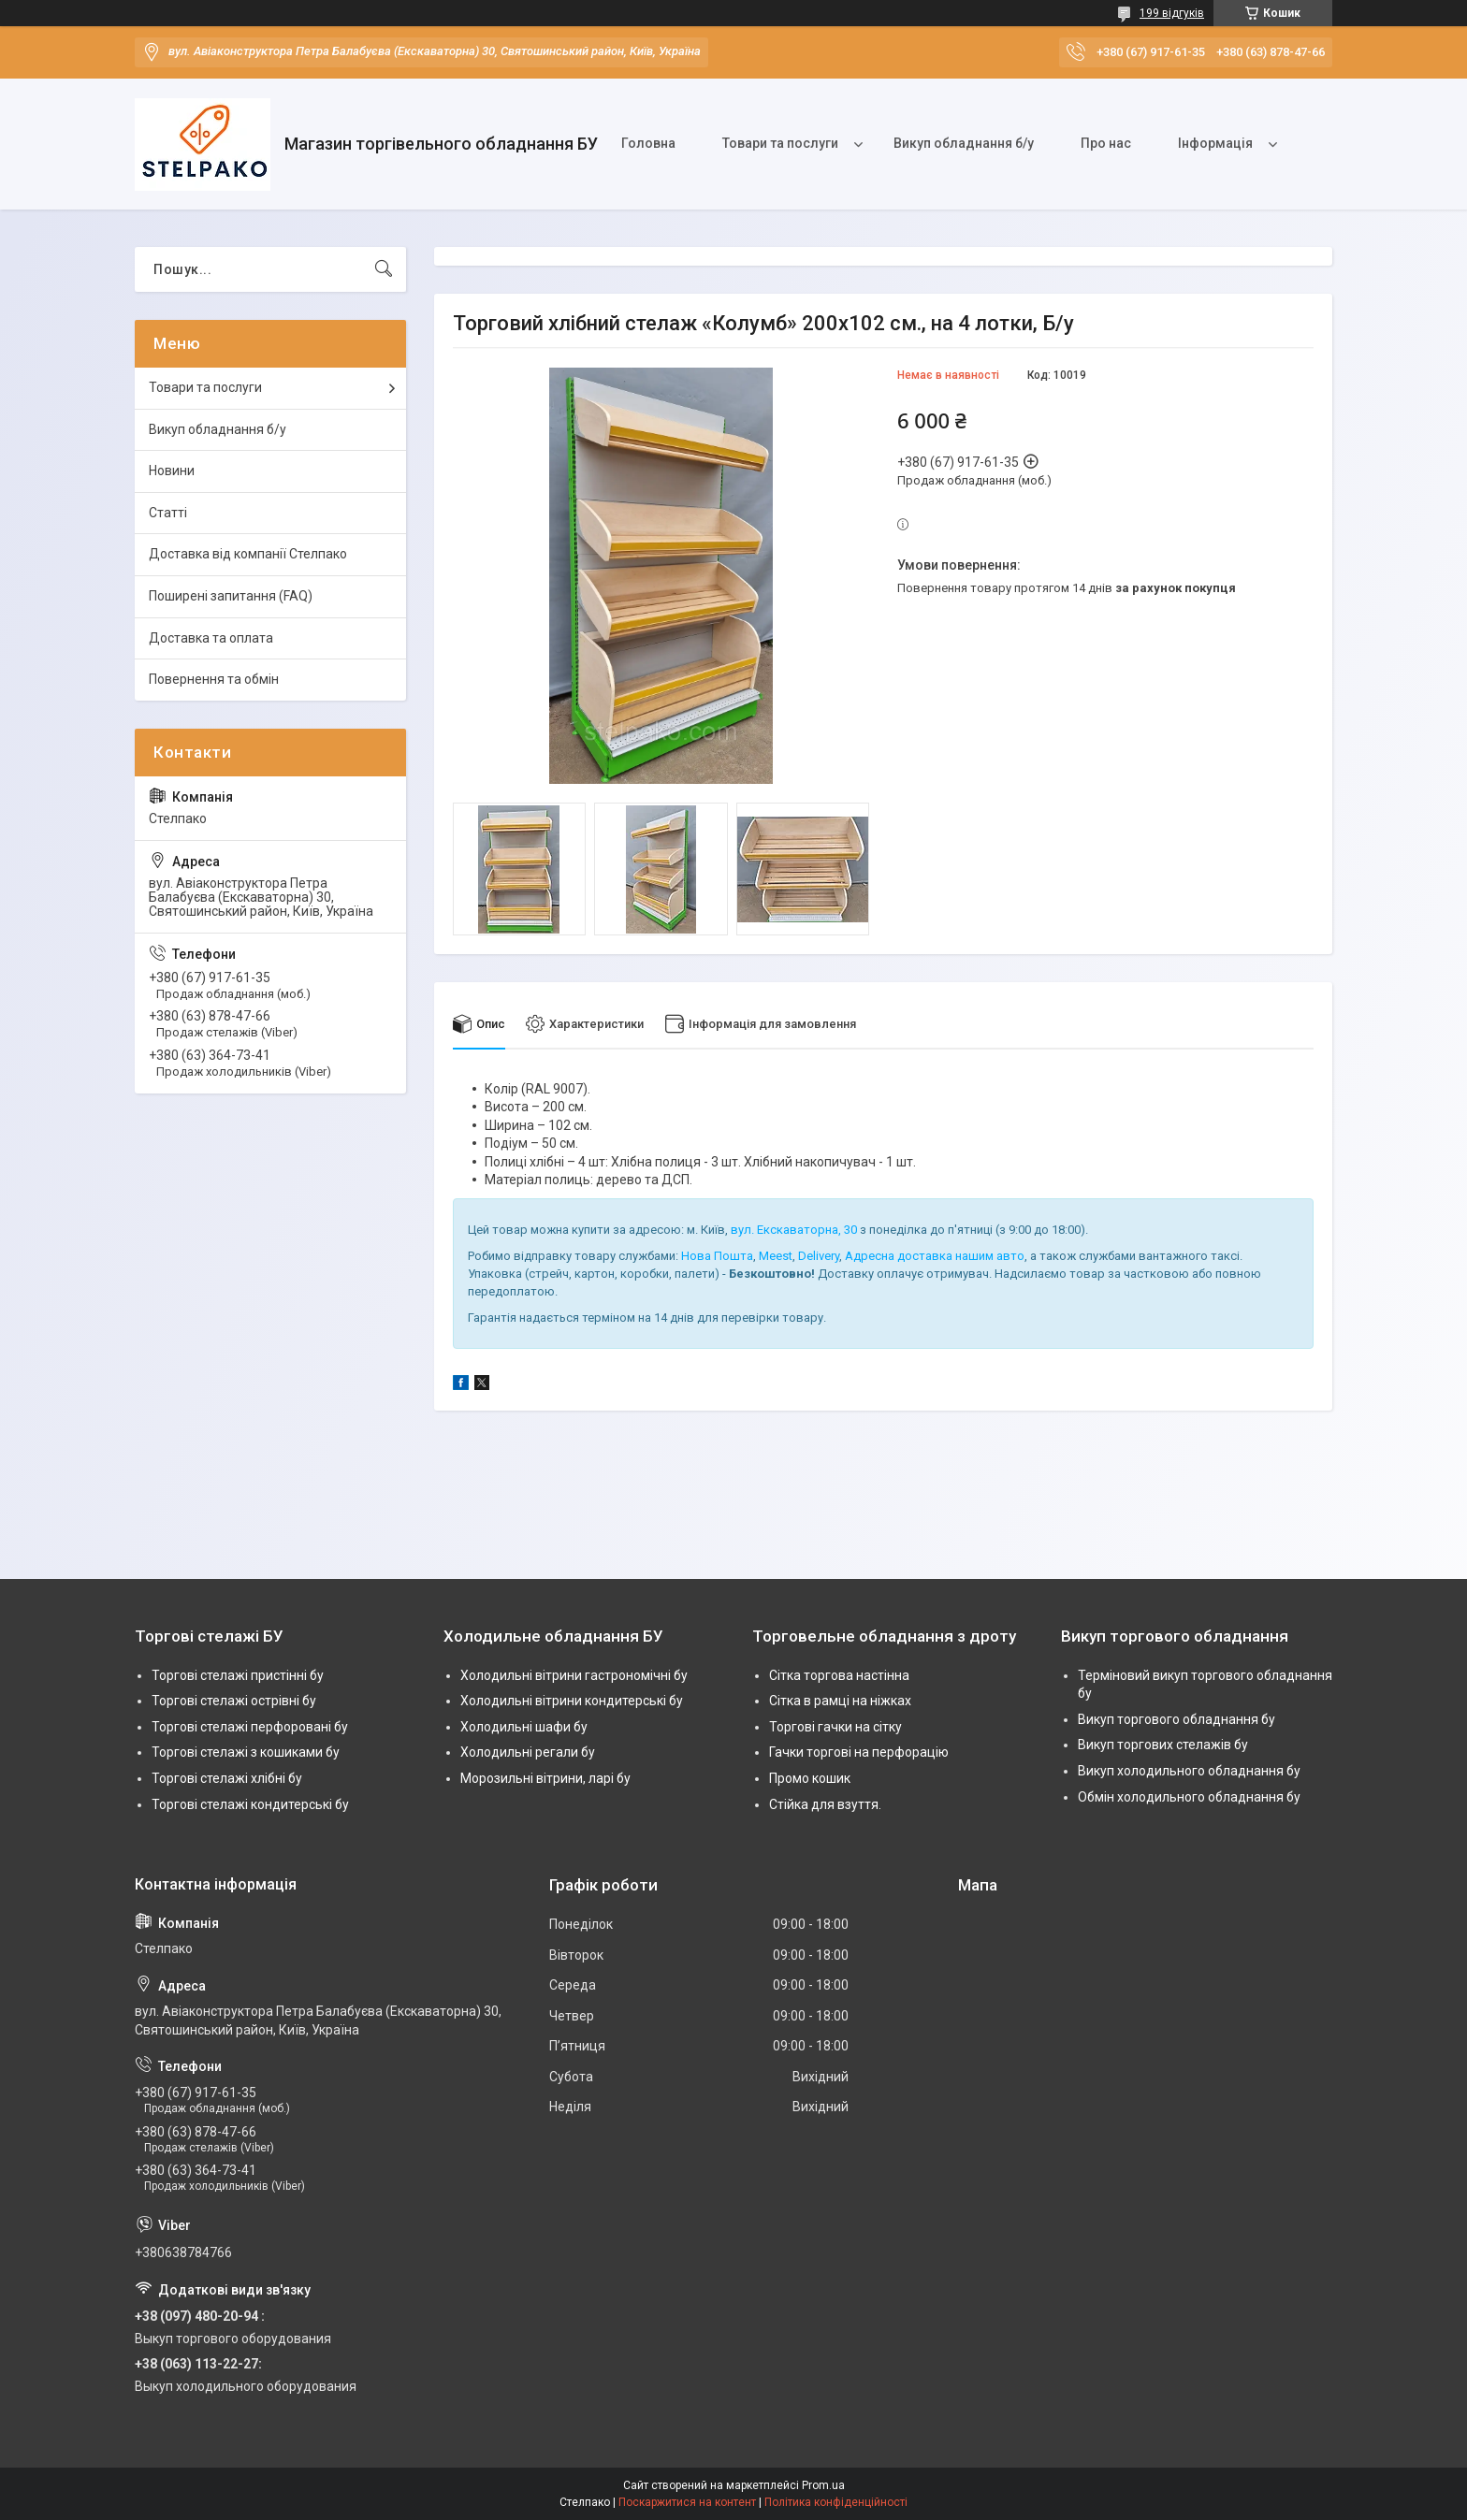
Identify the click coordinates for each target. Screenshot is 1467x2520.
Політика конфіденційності (836, 2502)
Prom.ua (823, 2485)
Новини (172, 470)
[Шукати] (383, 269)
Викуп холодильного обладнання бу (1189, 1770)
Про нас (1106, 143)
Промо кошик (809, 1778)
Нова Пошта (717, 1256)
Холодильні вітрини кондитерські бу (571, 1700)
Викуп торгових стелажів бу (1163, 1745)
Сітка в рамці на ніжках (840, 1700)
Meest (775, 1256)
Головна (648, 143)
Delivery (818, 1256)
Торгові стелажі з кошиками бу (246, 1752)
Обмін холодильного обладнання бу (1189, 1796)
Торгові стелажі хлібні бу (227, 1778)
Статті (168, 512)
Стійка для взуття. (825, 1804)
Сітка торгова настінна (839, 1675)
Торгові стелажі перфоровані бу (250, 1726)
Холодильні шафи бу (524, 1726)
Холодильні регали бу (527, 1752)
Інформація (1215, 143)
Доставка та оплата (211, 637)
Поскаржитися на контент (687, 2502)
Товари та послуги (780, 143)
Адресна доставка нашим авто (934, 1256)
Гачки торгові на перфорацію (859, 1752)
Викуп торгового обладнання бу (1176, 1719)
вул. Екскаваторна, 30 (794, 1231)
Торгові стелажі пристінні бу (238, 1675)
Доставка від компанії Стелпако (248, 553)
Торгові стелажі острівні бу (234, 1700)
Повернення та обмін (214, 679)
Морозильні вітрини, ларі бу (545, 1778)
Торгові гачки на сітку (835, 1726)
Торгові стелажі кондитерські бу (250, 1804)
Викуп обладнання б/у (963, 143)
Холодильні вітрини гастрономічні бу (574, 1675)
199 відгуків (1172, 13)
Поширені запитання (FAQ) (230, 595)
